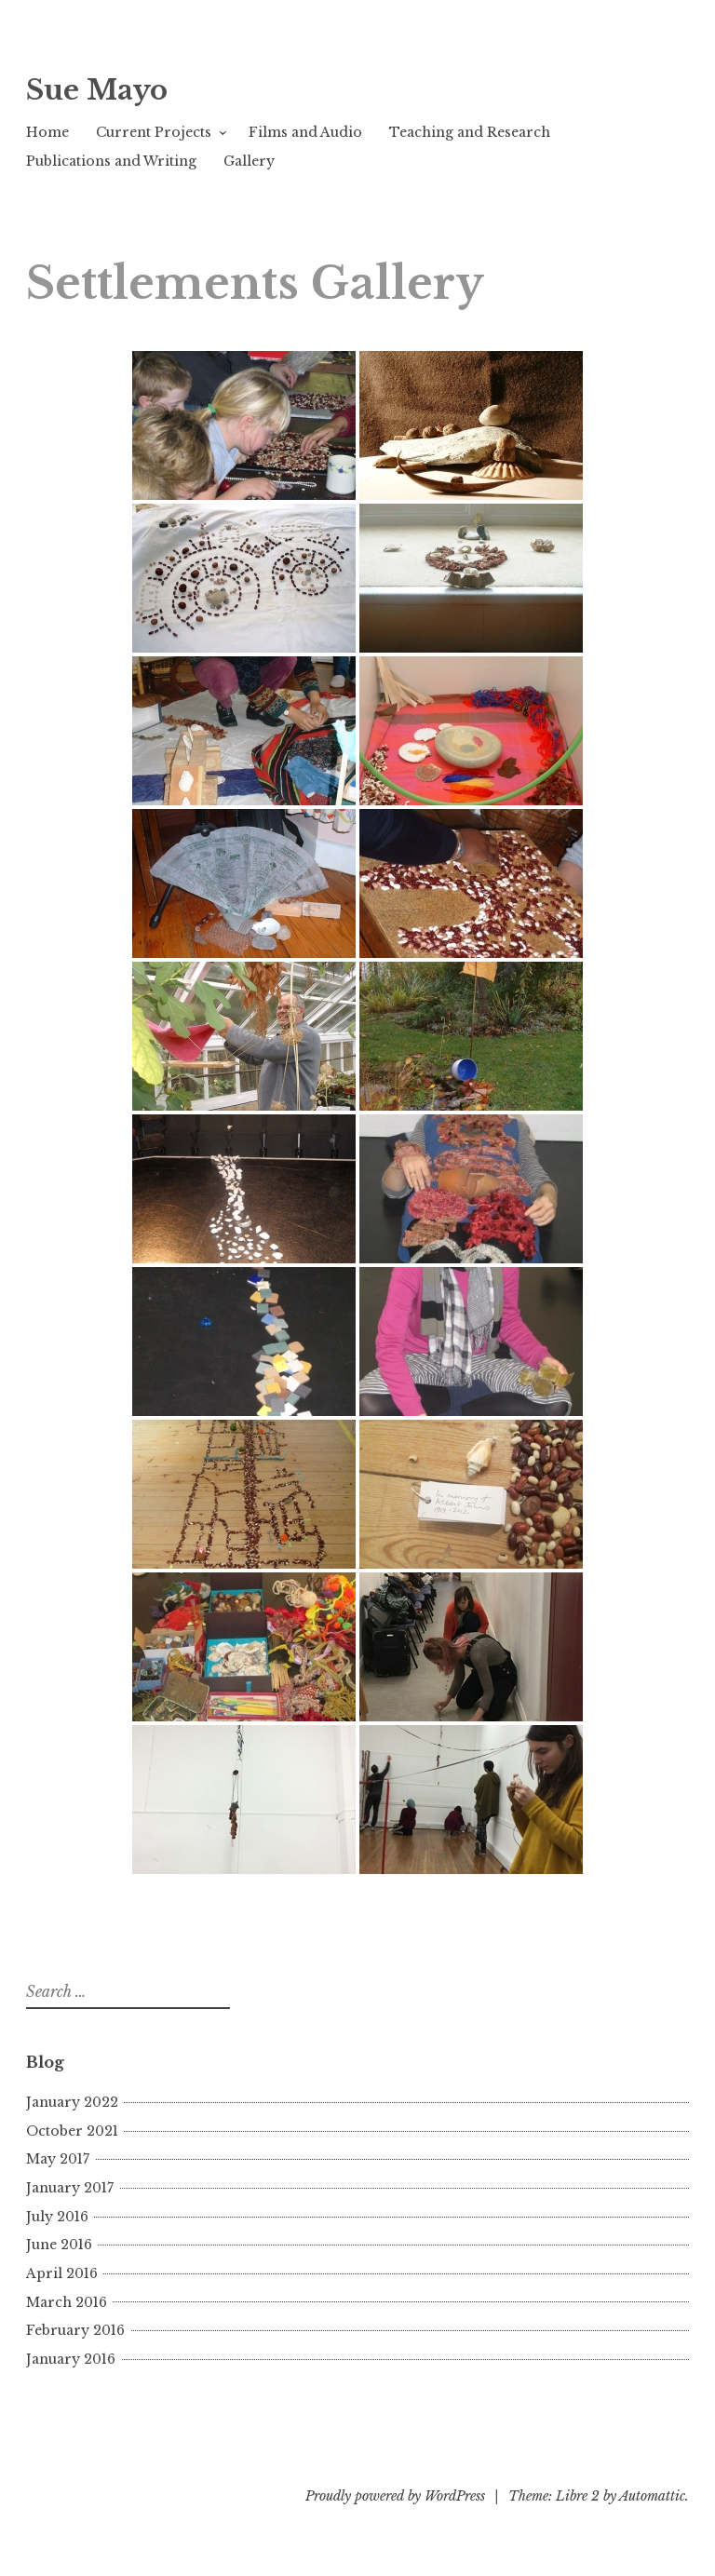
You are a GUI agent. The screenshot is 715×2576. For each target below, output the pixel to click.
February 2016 (75, 2330)
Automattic (652, 2496)
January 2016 (70, 2359)
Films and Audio (305, 132)
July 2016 (57, 2216)
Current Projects (153, 132)
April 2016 (62, 2273)
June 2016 (59, 2244)
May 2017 (57, 2159)
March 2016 (66, 2302)
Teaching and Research (469, 132)
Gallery (249, 161)
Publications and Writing (111, 161)
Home (47, 132)
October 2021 (72, 2131)
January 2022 (72, 2102)
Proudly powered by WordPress (395, 2496)
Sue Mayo (97, 90)
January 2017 (70, 2187)
